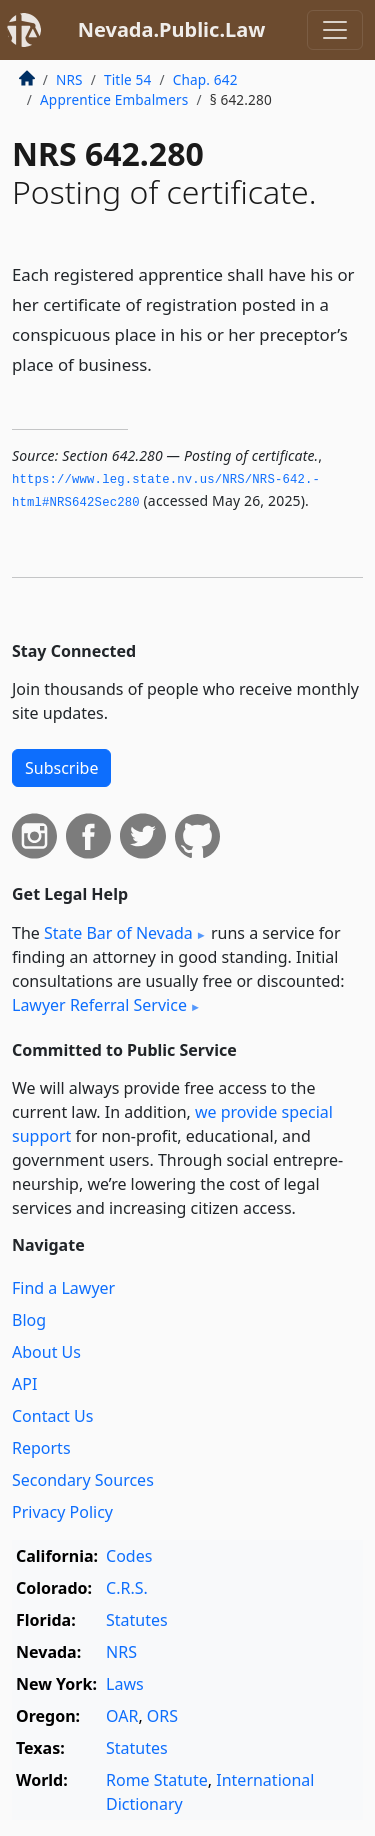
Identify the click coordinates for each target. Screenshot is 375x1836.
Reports (41, 1448)
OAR (122, 1716)
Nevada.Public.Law (172, 29)
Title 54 (128, 79)
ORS (162, 1716)
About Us (46, 1352)
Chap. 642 (205, 79)
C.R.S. (127, 1588)
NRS (69, 79)
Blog (29, 1320)
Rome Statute (157, 1780)
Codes (129, 1556)
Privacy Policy (62, 1512)
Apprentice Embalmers (114, 99)
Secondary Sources (83, 1480)
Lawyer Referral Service (99, 1005)
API (24, 1384)
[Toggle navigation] (335, 30)
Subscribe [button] (61, 768)
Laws (125, 1684)
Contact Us (52, 1416)
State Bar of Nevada (118, 933)
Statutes (137, 1620)
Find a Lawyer (63, 1288)
